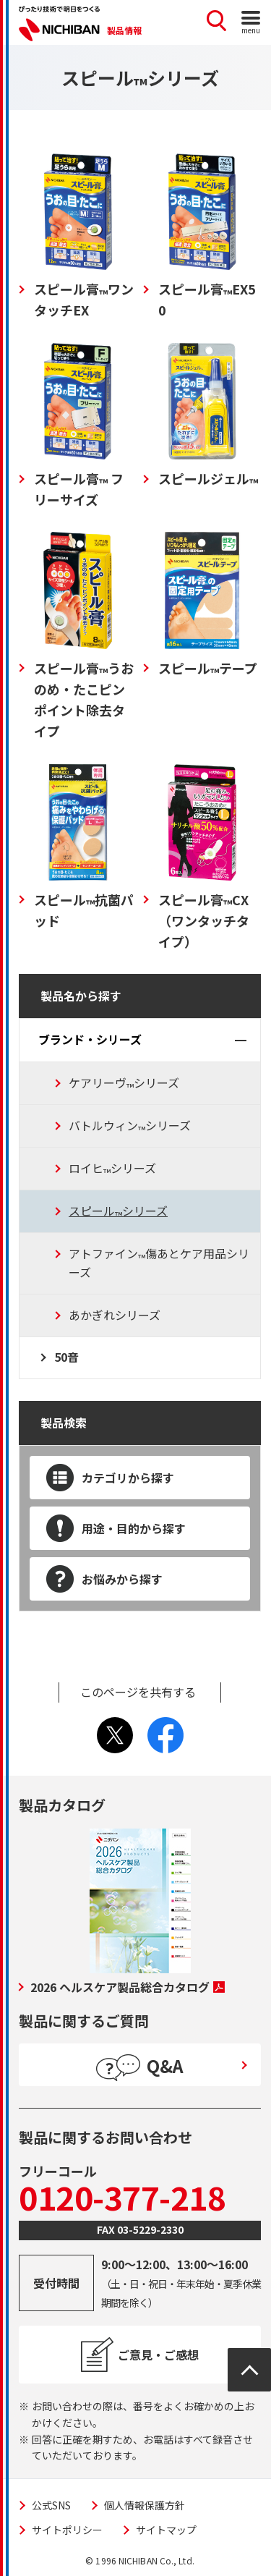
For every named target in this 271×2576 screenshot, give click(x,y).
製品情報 (124, 30)
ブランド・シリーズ (90, 1039)
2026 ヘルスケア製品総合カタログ (127, 1987)
